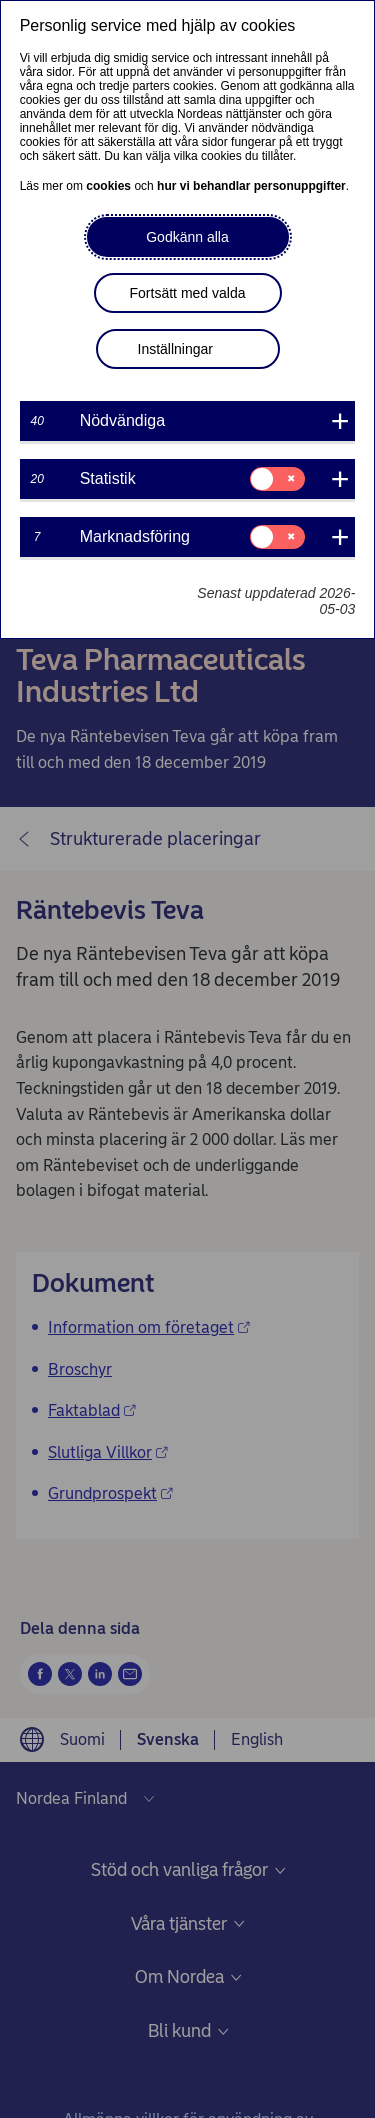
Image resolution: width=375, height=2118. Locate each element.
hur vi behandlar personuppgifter (251, 186)
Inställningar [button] (176, 349)
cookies (108, 186)
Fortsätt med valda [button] (188, 293)
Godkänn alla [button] (187, 237)
